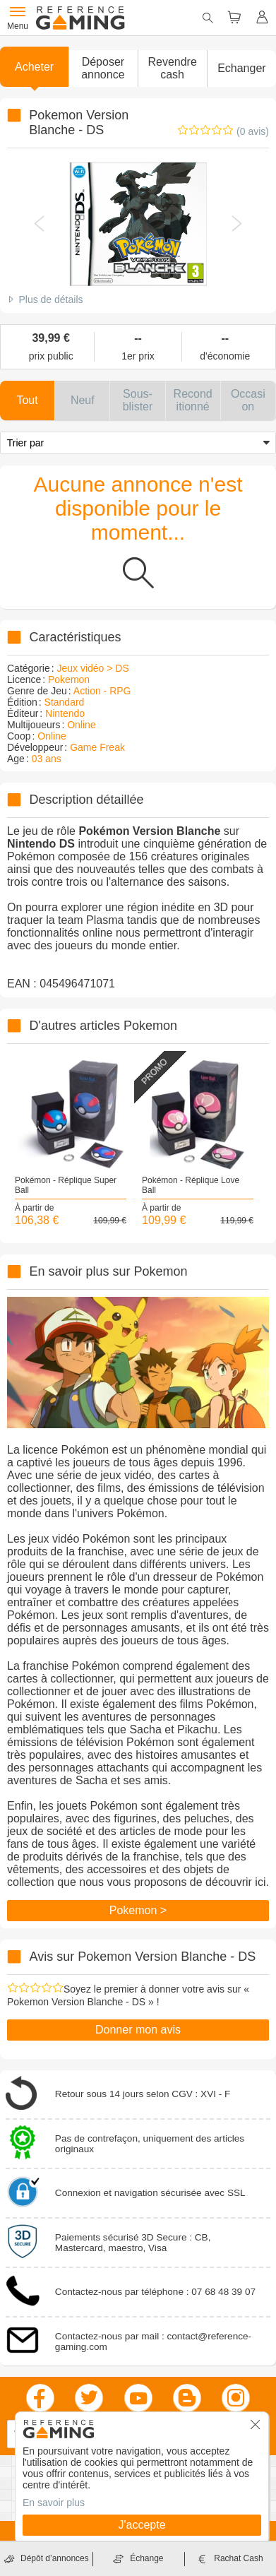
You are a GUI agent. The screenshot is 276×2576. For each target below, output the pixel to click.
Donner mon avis (138, 2030)
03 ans (46, 758)
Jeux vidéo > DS (92, 668)
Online (81, 724)
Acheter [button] (34, 67)
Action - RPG (102, 690)
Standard (64, 702)
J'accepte (141, 2525)
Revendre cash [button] (172, 68)
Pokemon (69, 679)
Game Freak (97, 747)
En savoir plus (54, 2502)
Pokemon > (138, 1910)
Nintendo (65, 713)
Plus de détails (50, 299)
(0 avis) (252, 131)
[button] (102, 68)
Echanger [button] (241, 68)
